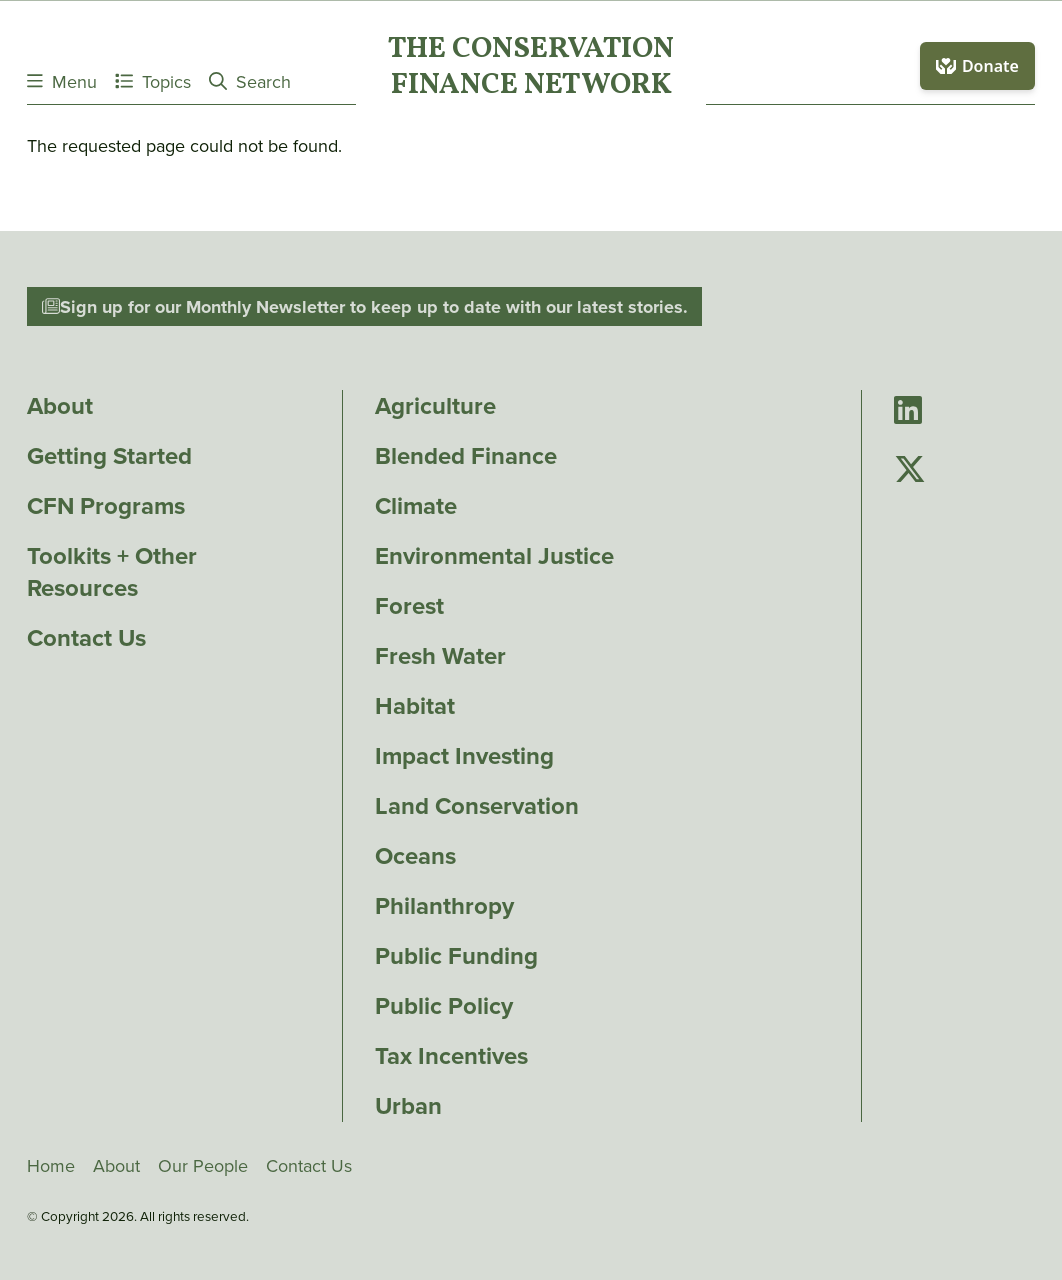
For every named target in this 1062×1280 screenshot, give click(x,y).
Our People (203, 1166)
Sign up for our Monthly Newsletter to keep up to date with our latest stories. (365, 307)
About (60, 406)
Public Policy (444, 1006)
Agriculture (435, 406)
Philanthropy (444, 906)
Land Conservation (477, 806)
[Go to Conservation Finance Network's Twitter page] (910, 470)
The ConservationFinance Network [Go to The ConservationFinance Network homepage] (531, 68)
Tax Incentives (451, 1056)
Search (250, 81)
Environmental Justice (494, 556)
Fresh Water (440, 656)
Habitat (415, 706)
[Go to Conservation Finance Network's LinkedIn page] (908, 411)
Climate (416, 506)
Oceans (415, 856)
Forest (409, 606)
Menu (62, 81)
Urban (408, 1106)
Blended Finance (466, 456)
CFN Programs (106, 506)
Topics (153, 81)
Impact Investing (464, 756)
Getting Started (109, 456)
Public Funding (456, 956)
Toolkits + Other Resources (112, 572)
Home (51, 1166)
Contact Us (86, 638)
